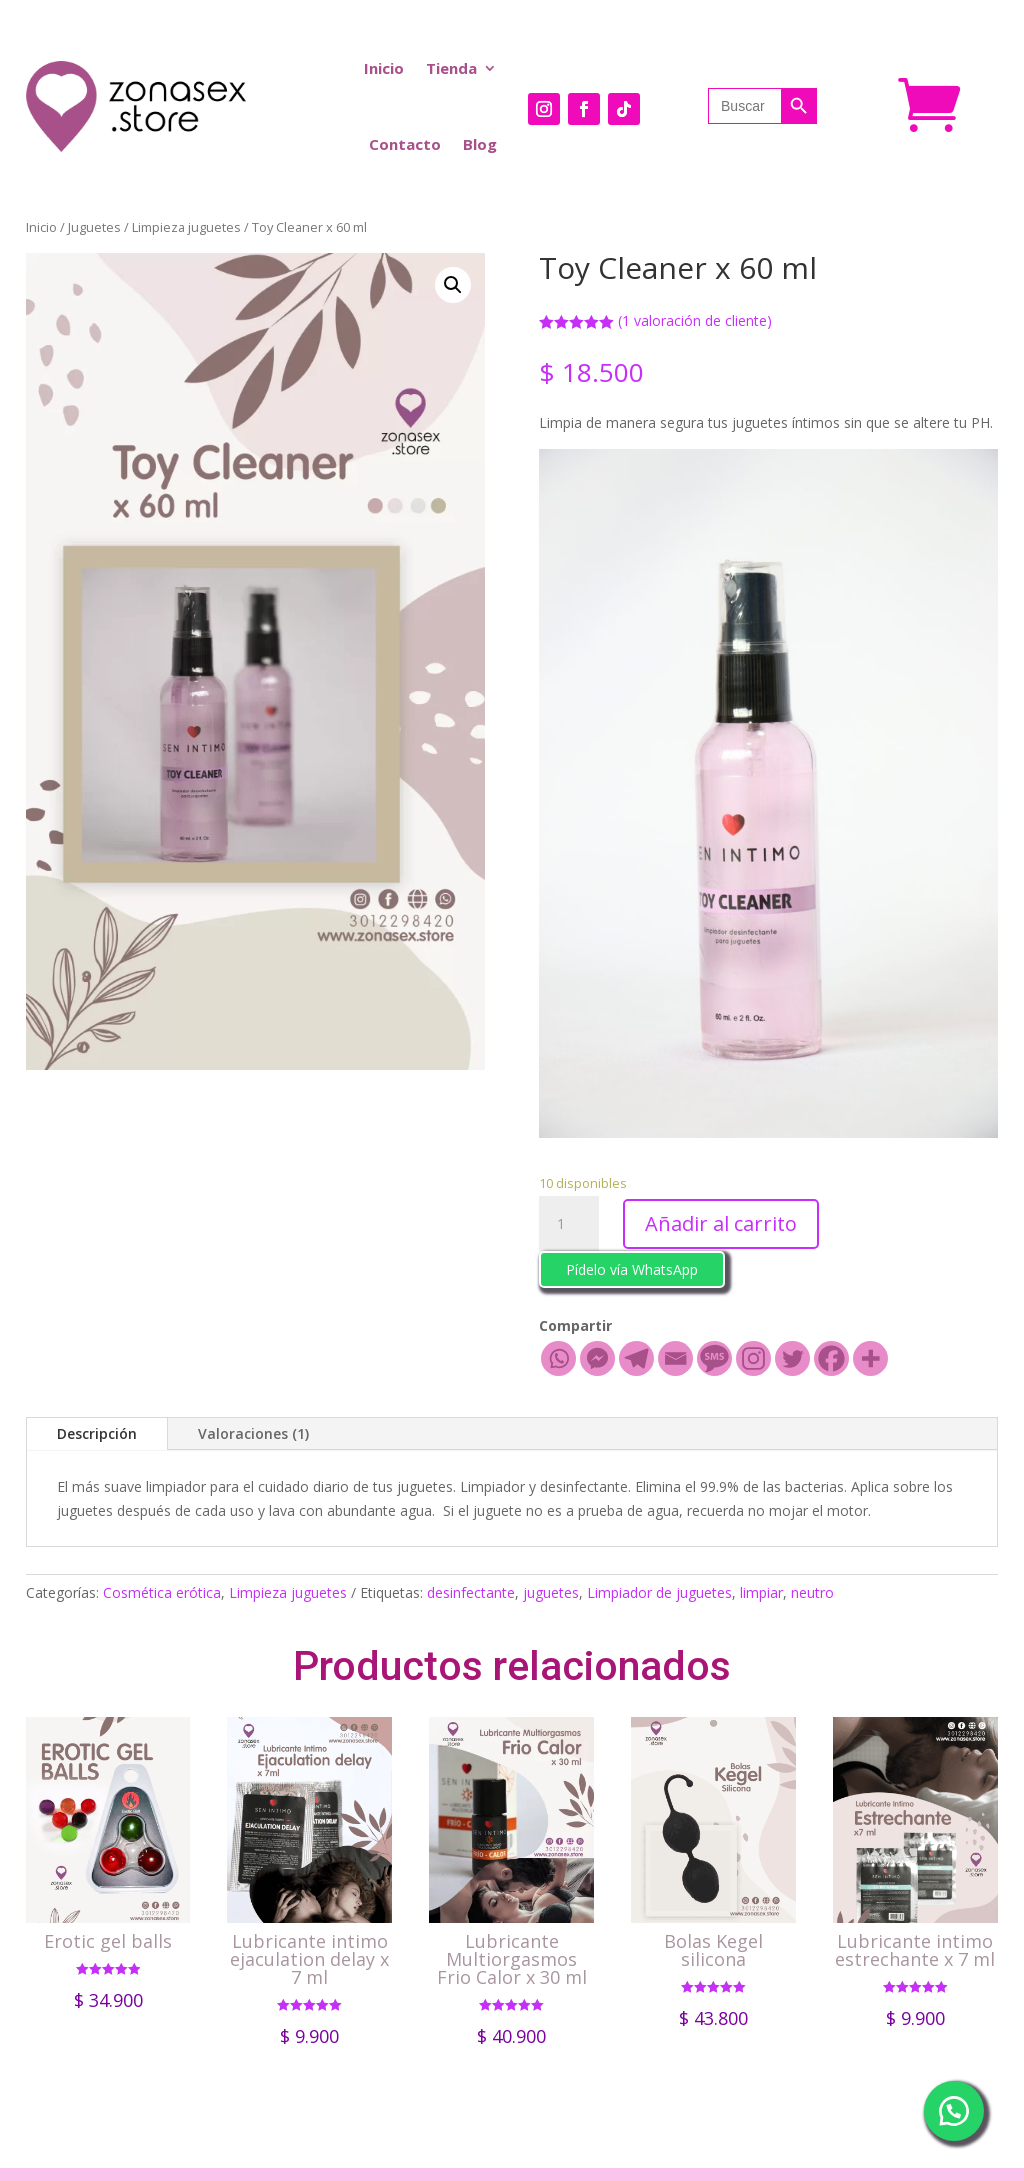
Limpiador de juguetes (659, 1592)
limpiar (761, 1592)
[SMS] (714, 1358)
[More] (870, 1358)
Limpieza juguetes (186, 227)
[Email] (675, 1358)
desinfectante (471, 1592)
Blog (480, 144)
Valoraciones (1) (253, 1433)
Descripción (97, 1433)
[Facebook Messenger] (597, 1358)
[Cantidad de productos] (569, 1224)
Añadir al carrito (721, 1223)
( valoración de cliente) (695, 320)
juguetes (551, 1592)
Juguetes (94, 227)
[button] (632, 1267)
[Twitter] (792, 1358)
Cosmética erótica (162, 1592)
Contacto (405, 144)
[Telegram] (636, 1358)
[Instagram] (753, 1358)
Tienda (451, 68)
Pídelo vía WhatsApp (632, 1269)
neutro (812, 1592)
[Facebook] (831, 1358)
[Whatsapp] (558, 1358)
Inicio (384, 68)
